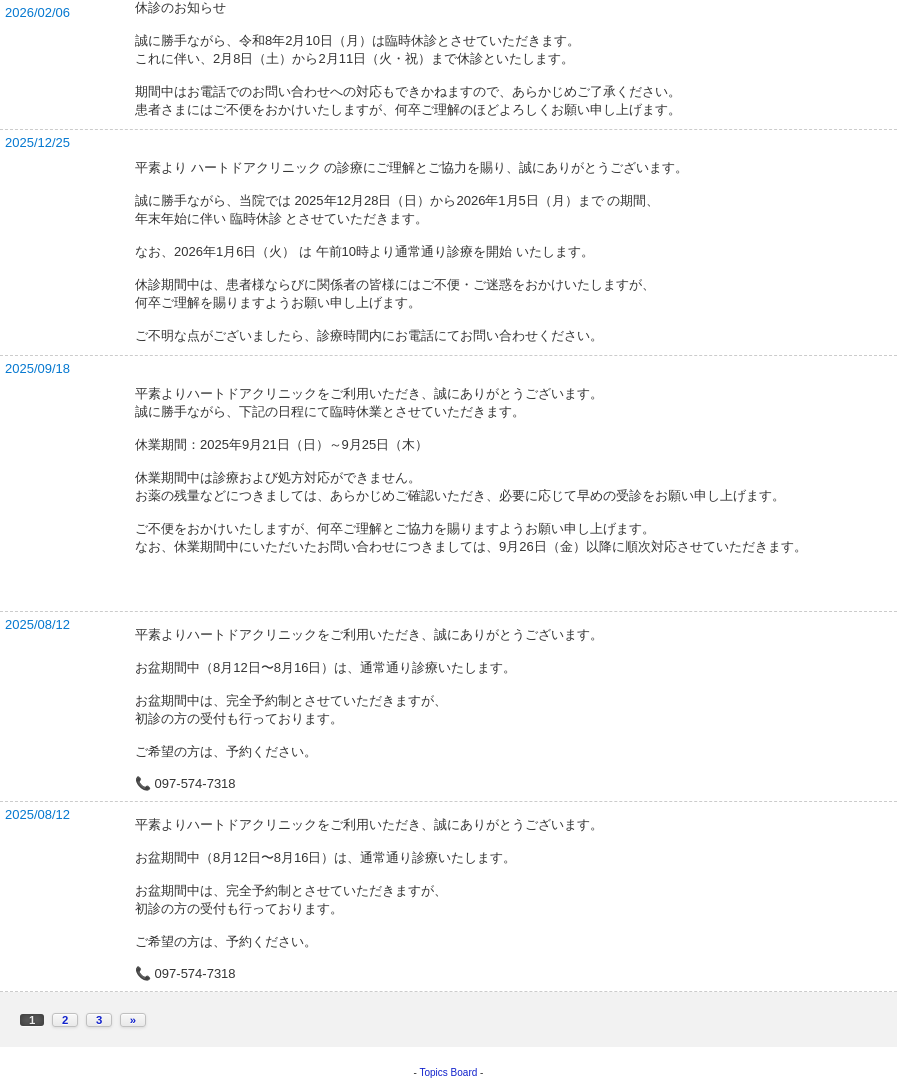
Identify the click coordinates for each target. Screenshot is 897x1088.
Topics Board (449, 1072)
